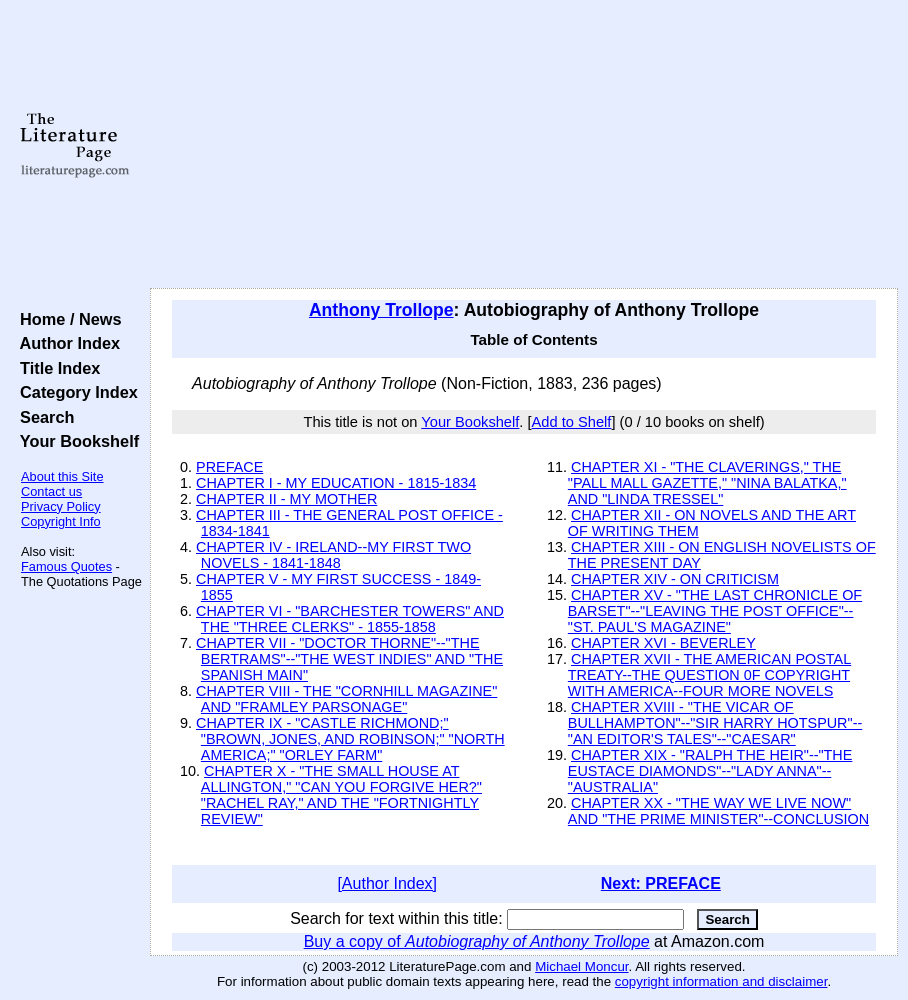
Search (42, 417)
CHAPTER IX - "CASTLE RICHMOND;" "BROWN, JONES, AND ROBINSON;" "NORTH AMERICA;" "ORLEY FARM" (350, 739)
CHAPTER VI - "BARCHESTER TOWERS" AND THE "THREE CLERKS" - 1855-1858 (350, 619)
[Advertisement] (524, 145)
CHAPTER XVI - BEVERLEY (663, 643)
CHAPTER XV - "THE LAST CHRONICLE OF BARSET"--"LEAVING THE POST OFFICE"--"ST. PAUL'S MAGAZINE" (715, 611)
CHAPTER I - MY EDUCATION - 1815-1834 (336, 483)
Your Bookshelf (75, 441)
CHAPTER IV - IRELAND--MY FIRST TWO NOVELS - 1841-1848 (333, 555)
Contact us (51, 491)
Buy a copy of (477, 941)
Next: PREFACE (661, 883)
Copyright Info (61, 521)
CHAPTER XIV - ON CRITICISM (675, 579)
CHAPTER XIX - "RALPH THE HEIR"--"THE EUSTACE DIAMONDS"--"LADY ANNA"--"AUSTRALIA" (710, 771)
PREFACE (229, 467)
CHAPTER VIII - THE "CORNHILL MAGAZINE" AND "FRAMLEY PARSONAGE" (346, 699)
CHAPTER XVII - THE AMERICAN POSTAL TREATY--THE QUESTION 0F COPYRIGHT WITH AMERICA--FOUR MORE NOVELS (709, 675)
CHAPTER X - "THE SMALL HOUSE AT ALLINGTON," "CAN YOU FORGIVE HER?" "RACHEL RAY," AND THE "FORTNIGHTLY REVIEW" (341, 795)
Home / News (66, 319)
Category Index (74, 392)
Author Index (65, 343)
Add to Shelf (572, 422)
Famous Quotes (66, 566)
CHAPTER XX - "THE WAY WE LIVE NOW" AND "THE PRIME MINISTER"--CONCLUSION (718, 811)
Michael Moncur (581, 966)
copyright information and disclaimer (721, 981)
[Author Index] (387, 883)
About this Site (62, 476)
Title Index (55, 368)
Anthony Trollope (381, 310)
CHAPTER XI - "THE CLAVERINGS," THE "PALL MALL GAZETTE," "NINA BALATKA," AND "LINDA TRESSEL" (707, 483)
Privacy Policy (61, 506)
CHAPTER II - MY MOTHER (286, 499)
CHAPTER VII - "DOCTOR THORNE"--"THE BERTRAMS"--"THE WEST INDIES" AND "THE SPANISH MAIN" (349, 659)
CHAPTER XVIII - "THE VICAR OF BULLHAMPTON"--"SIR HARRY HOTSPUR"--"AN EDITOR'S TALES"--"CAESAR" (715, 723)
